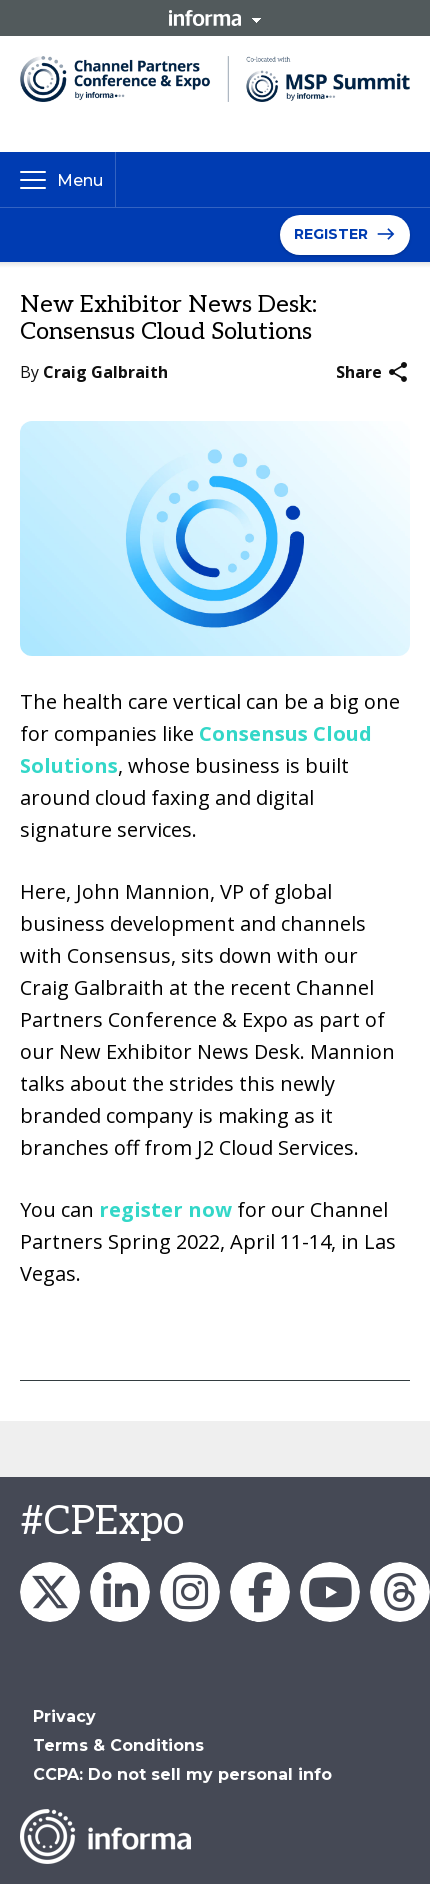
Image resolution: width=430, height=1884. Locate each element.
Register (331, 234)
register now (165, 1209)
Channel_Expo (50, 1592)
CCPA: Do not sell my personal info (182, 1774)
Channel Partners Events (260, 1592)
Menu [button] (80, 180)
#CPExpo (102, 1522)
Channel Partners (120, 1592)
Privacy (64, 1716)
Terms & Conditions (118, 1745)
